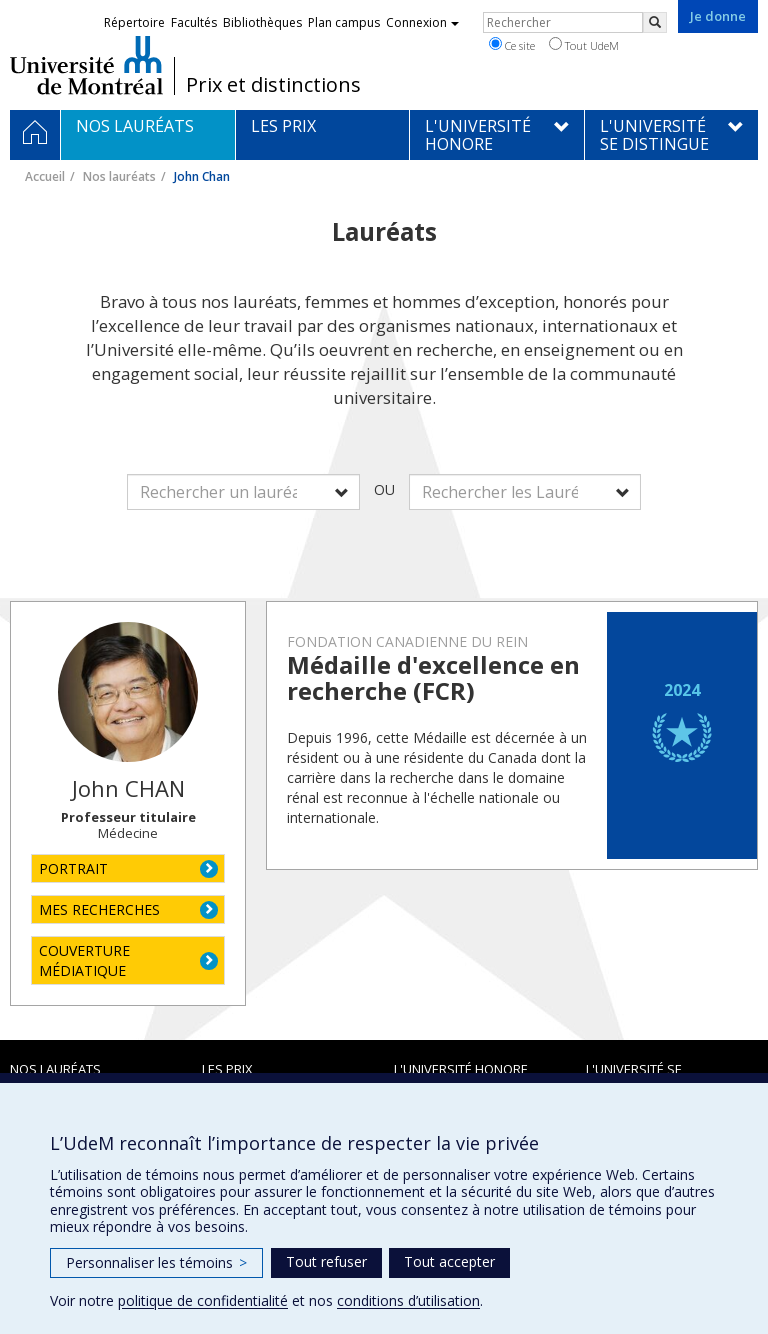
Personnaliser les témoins (156, 1262)
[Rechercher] (655, 22)
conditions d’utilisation (408, 1300)
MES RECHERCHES (99, 909)
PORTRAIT (73, 868)
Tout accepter (449, 1261)
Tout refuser (326, 1261)
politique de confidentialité (203, 1300)
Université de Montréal (86, 65)
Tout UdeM (584, 45)
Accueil (45, 176)
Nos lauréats (119, 176)
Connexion (422, 22)
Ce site (512, 45)
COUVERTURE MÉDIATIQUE (84, 960)
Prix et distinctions (273, 85)
